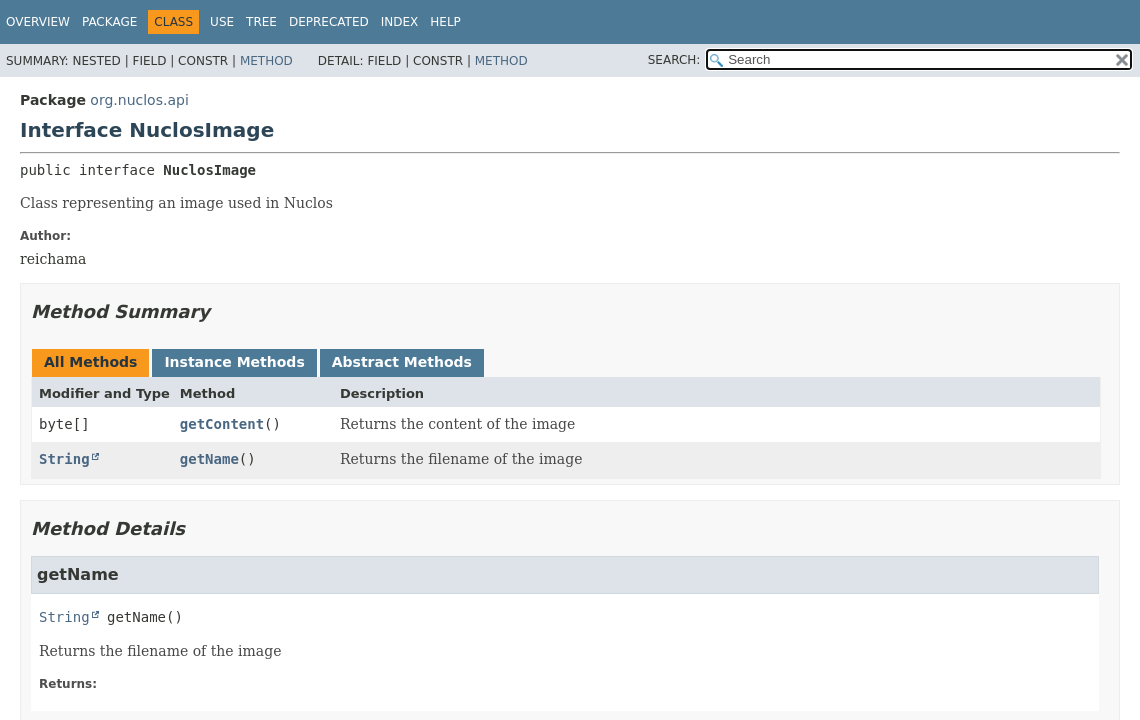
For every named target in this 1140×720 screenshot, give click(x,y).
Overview (38, 22)
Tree (261, 22)
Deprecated (329, 22)
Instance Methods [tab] (234, 362)
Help (445, 22)
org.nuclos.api (139, 100)
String (64, 459)
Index (400, 22)
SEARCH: (674, 60)
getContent (222, 424)
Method (266, 61)
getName (209, 459)
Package (109, 22)
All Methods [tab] (90, 362)
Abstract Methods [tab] (402, 362)
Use (222, 22)
